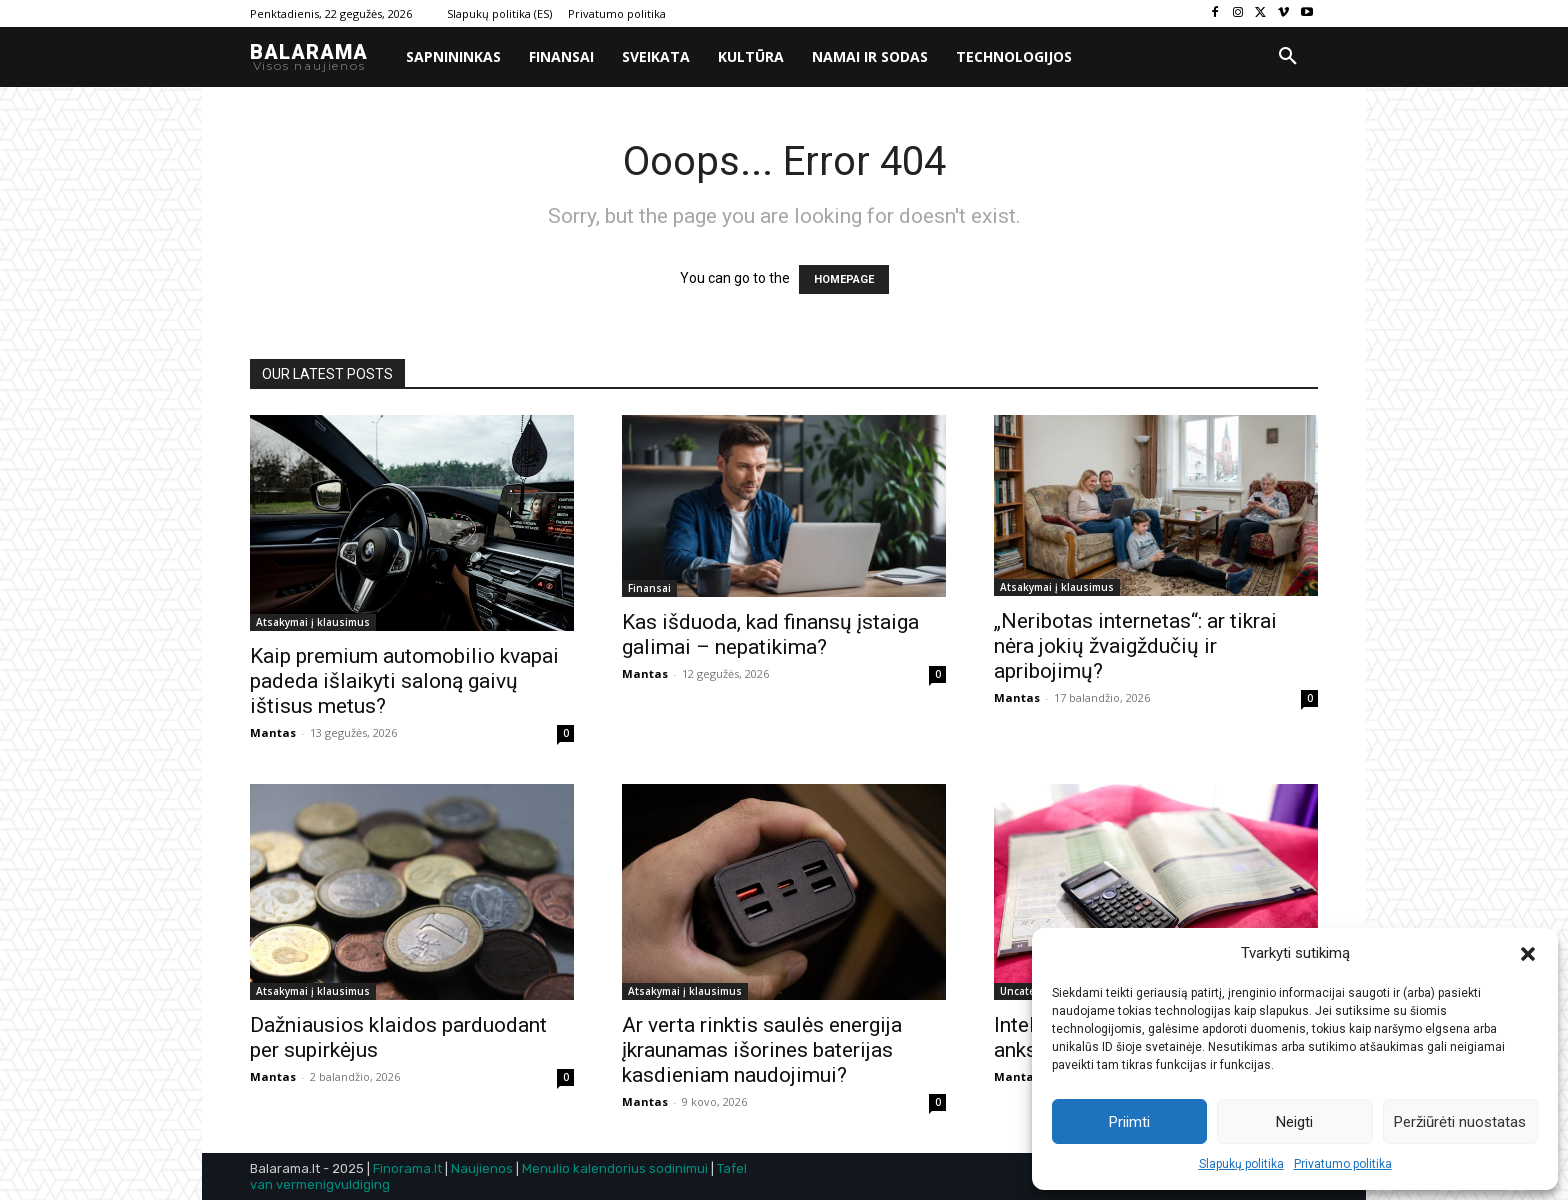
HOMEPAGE (844, 279)
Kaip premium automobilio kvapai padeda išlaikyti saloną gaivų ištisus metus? (404, 681)
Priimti (1129, 1122)
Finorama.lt (407, 1168)
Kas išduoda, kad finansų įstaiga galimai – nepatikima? (770, 634)
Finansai (649, 588)
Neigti (1294, 1122)
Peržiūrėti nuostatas (1460, 1122)
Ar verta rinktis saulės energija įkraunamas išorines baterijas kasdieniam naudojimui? (762, 1050)
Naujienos (482, 1168)
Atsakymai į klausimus (313, 622)
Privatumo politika (1343, 1164)
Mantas (273, 732)
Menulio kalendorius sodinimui (615, 1168)
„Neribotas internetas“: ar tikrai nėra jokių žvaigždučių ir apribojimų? (1135, 646)
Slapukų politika (1241, 1164)
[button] (1528, 954)
